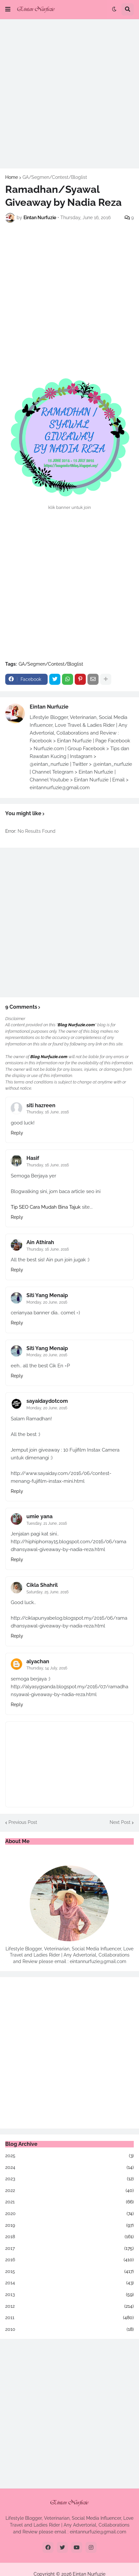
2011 (69, 2318)
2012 (69, 2306)
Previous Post (22, 1822)
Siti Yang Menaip (47, 1295)
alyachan (37, 1661)
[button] (8, 9)
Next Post (120, 1822)
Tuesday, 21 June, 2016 (46, 1523)
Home (11, 177)
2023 (69, 2179)
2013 (69, 2294)
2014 (69, 2283)
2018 (69, 2237)
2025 (69, 2156)
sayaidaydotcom (47, 1401)
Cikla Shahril (42, 1585)
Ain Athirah (40, 1242)
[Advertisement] (69, 93)
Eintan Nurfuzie (49, 707)
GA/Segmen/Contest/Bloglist (55, 177)
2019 (69, 2225)
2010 (69, 2329)
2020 (69, 2214)
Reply (17, 1132)
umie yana (39, 1516)
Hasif (32, 1158)
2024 (69, 2167)
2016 (69, 2260)
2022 (69, 2190)
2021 (69, 2202)
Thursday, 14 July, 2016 (46, 1668)
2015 (69, 2271)
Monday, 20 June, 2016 (46, 1302)
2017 (69, 2248)
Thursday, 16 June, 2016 (47, 1112)
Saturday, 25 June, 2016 (47, 1592)
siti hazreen (40, 1105)
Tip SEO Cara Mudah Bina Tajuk (46, 1207)
